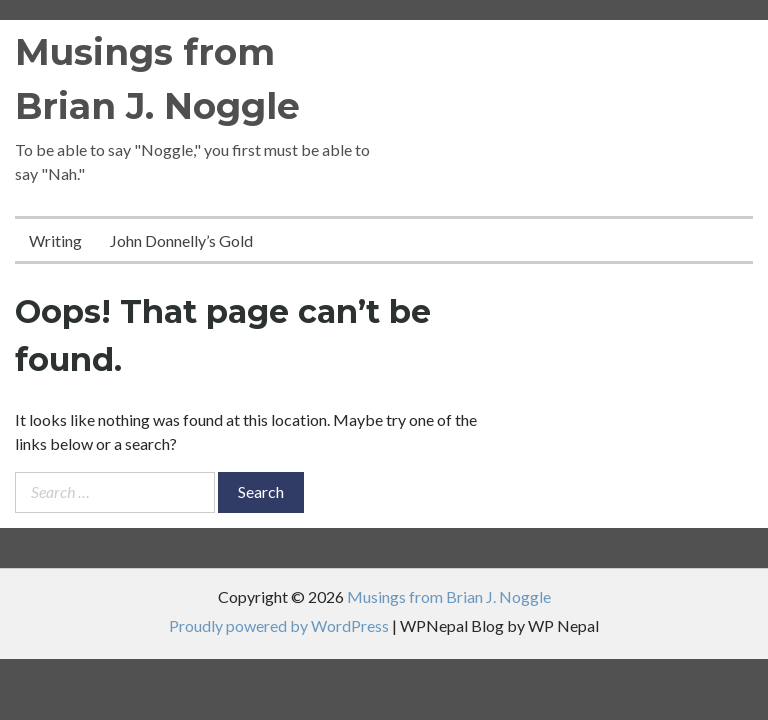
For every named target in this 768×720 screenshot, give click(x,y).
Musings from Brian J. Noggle (449, 596)
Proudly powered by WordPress (279, 625)
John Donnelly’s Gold (181, 240)
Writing (55, 240)
